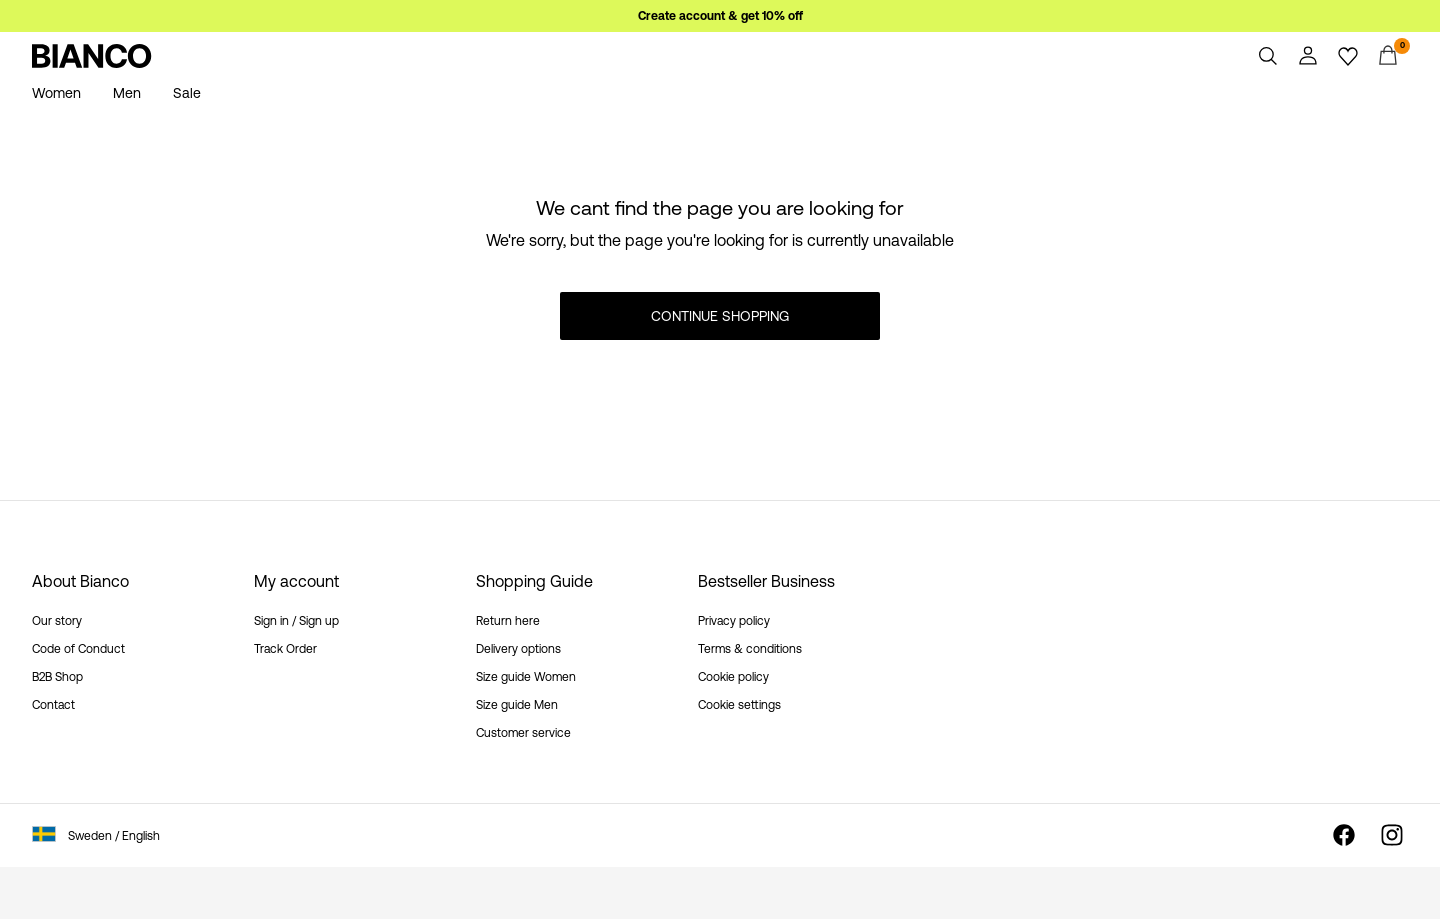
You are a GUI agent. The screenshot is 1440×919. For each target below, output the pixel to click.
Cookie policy (733, 677)
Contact (53, 705)
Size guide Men (517, 705)
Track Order (285, 649)
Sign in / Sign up (296, 621)
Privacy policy (734, 621)
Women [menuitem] (56, 93)
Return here (508, 621)
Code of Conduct (78, 649)
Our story (57, 621)
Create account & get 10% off (720, 16)
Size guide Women (526, 677)
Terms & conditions (750, 649)
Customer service (523, 733)
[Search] (1268, 56)
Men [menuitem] (127, 93)
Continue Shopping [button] (720, 316)
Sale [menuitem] (187, 93)
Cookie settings (739, 705)
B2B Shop (57, 677)
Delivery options (518, 649)
